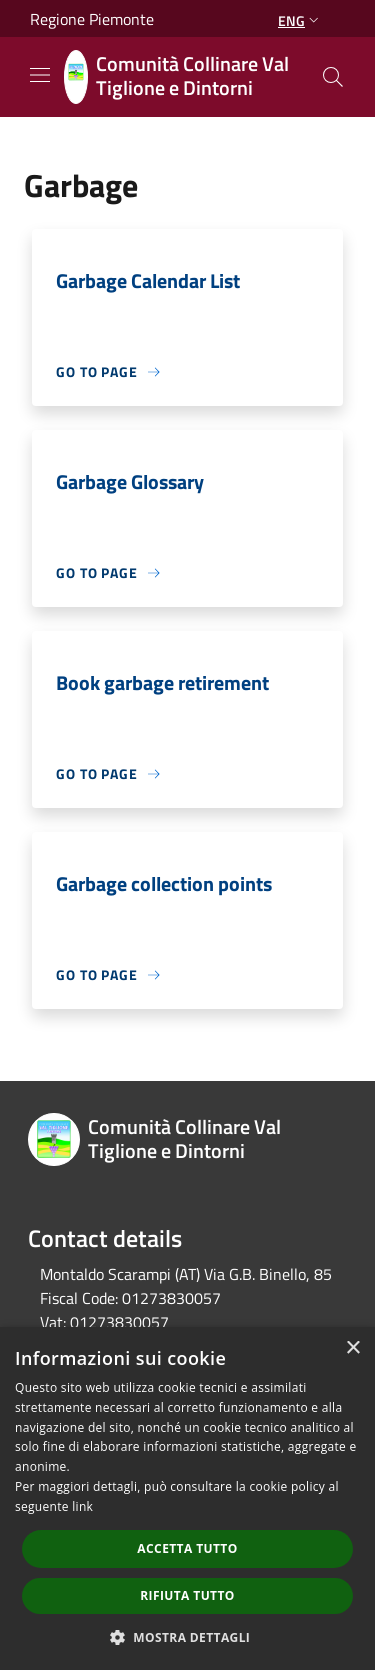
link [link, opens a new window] (82, 1506)
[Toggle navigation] (40, 75)
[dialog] (187, 1498)
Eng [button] (300, 20)
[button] (188, 1637)
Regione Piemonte (92, 19)
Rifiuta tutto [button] (187, 1595)
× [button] (352, 1348)
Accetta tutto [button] (187, 1548)
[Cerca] (333, 77)
